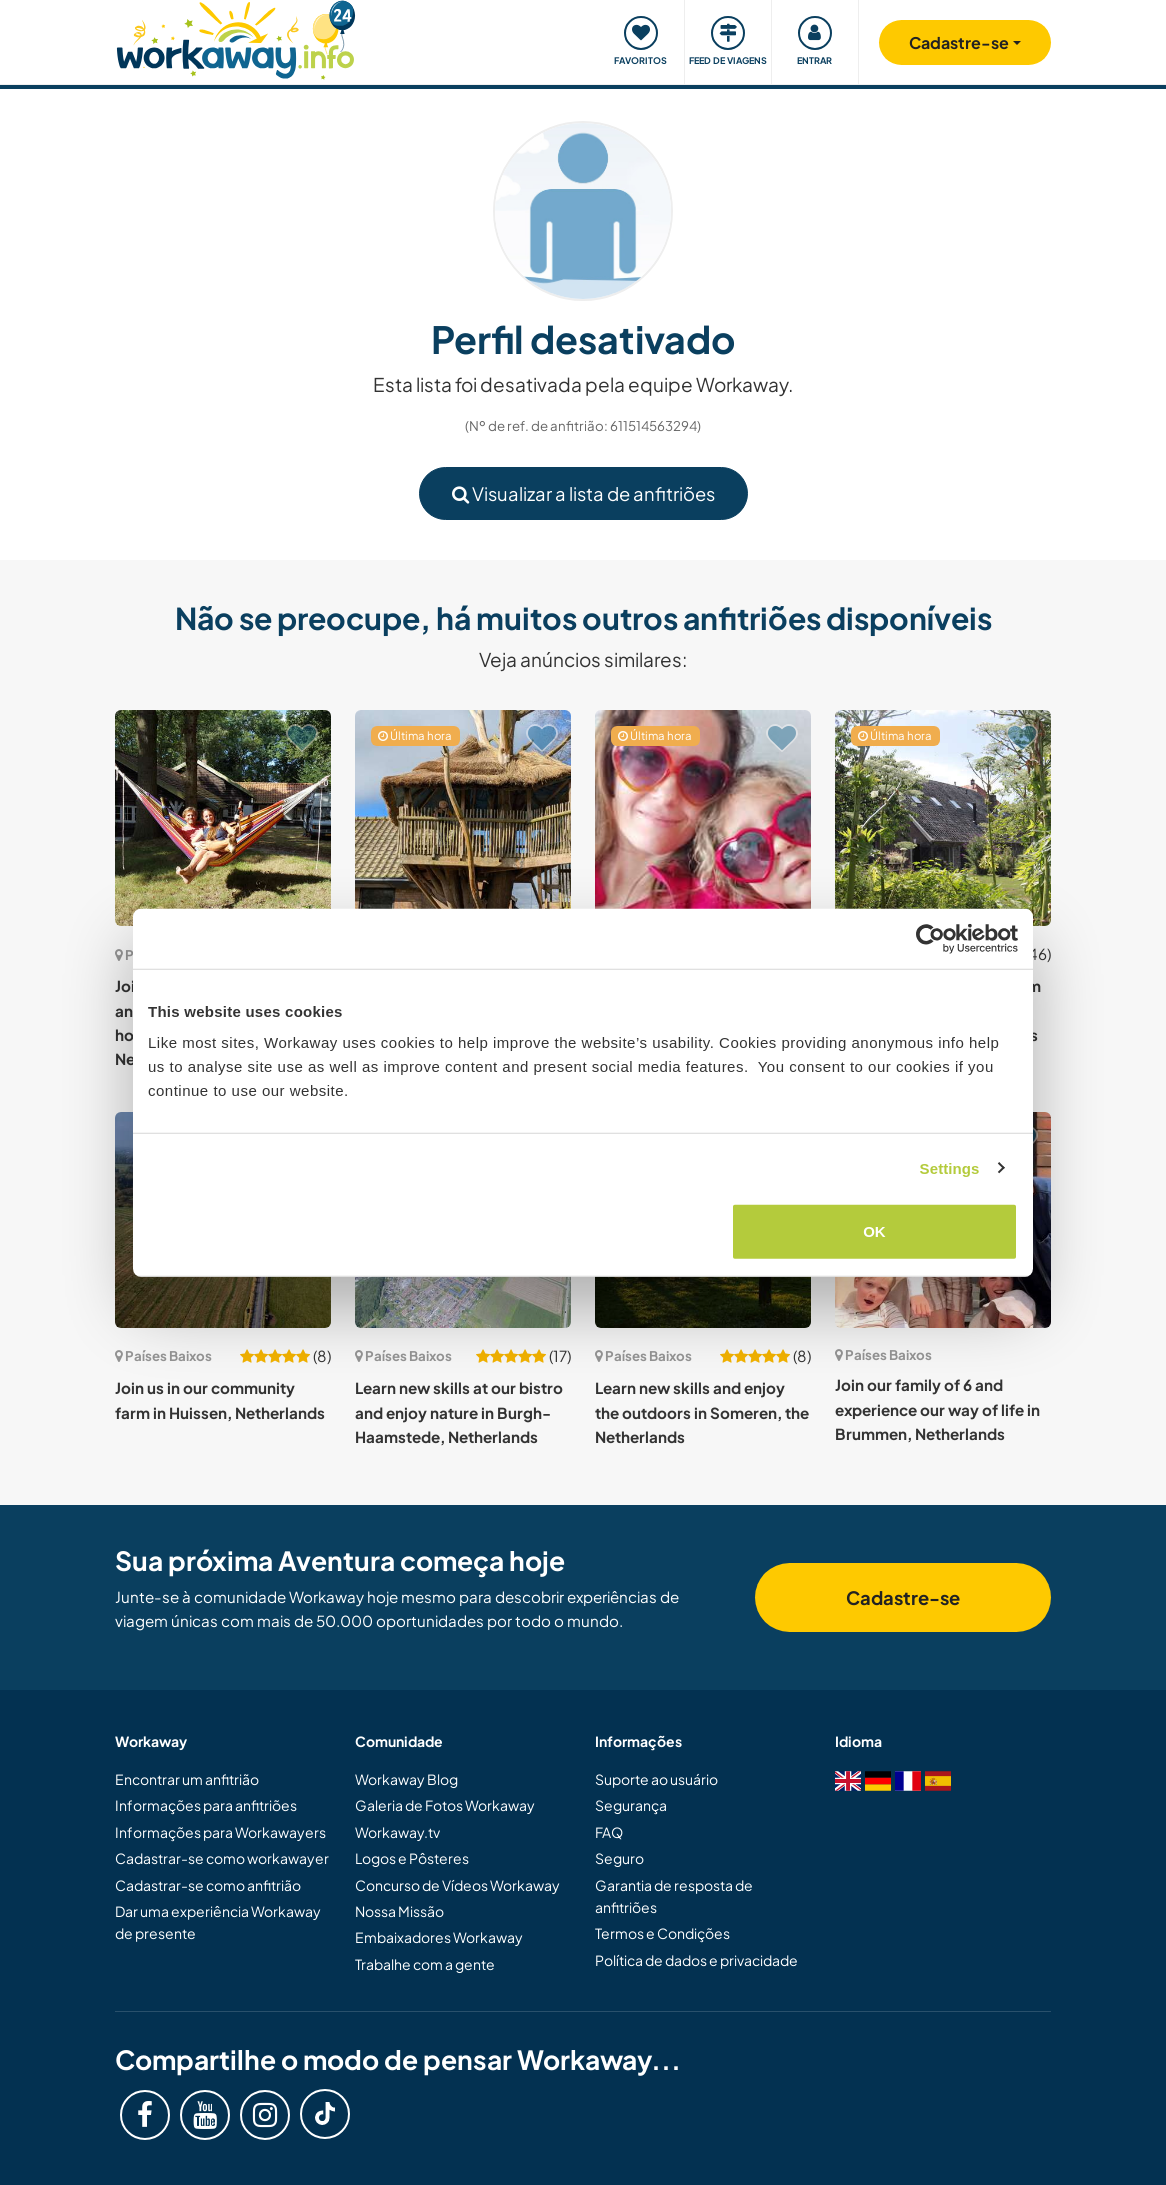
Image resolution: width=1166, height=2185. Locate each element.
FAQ (609, 1832)
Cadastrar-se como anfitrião (208, 1885)
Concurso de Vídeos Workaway (457, 1885)
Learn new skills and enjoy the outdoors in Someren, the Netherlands (702, 1412)
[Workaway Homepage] (235, 37)
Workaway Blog (406, 1779)
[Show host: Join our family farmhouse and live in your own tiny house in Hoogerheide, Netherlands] (223, 818)
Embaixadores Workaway (439, 1937)
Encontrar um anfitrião (187, 1779)
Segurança (631, 1805)
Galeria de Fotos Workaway (445, 1805)
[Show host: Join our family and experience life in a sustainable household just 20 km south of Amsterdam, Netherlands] (463, 818)
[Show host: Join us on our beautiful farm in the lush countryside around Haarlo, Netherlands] (943, 818)
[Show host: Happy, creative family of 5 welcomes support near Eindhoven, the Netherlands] (703, 818)
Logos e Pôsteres (412, 1858)
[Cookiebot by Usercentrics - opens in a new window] (930, 938)
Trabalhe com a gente (425, 1964)
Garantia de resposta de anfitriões (674, 1896)
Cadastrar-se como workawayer (222, 1858)
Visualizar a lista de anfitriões (583, 493)
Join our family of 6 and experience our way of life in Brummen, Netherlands (937, 1409)
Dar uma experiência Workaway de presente (218, 1922)
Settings (950, 1167)
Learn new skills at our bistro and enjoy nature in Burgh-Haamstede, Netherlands (459, 1412)
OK (874, 1231)
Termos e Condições (662, 1933)
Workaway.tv (397, 1832)
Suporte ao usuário (656, 1779)
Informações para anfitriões (206, 1805)
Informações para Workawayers (220, 1832)
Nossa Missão (399, 1911)
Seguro (619, 1858)
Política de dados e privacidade (696, 1960)
